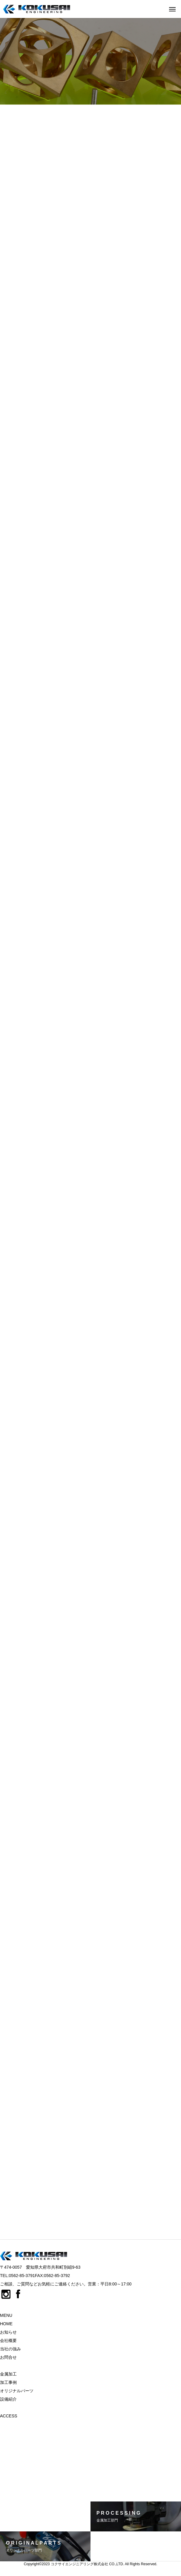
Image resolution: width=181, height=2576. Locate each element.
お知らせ (8, 2332)
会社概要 (8, 2340)
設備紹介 (8, 2399)
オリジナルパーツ (16, 2390)
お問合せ (8, 2357)
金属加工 (8, 2374)
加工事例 (8, 2382)
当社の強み (10, 2348)
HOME (6, 2323)
